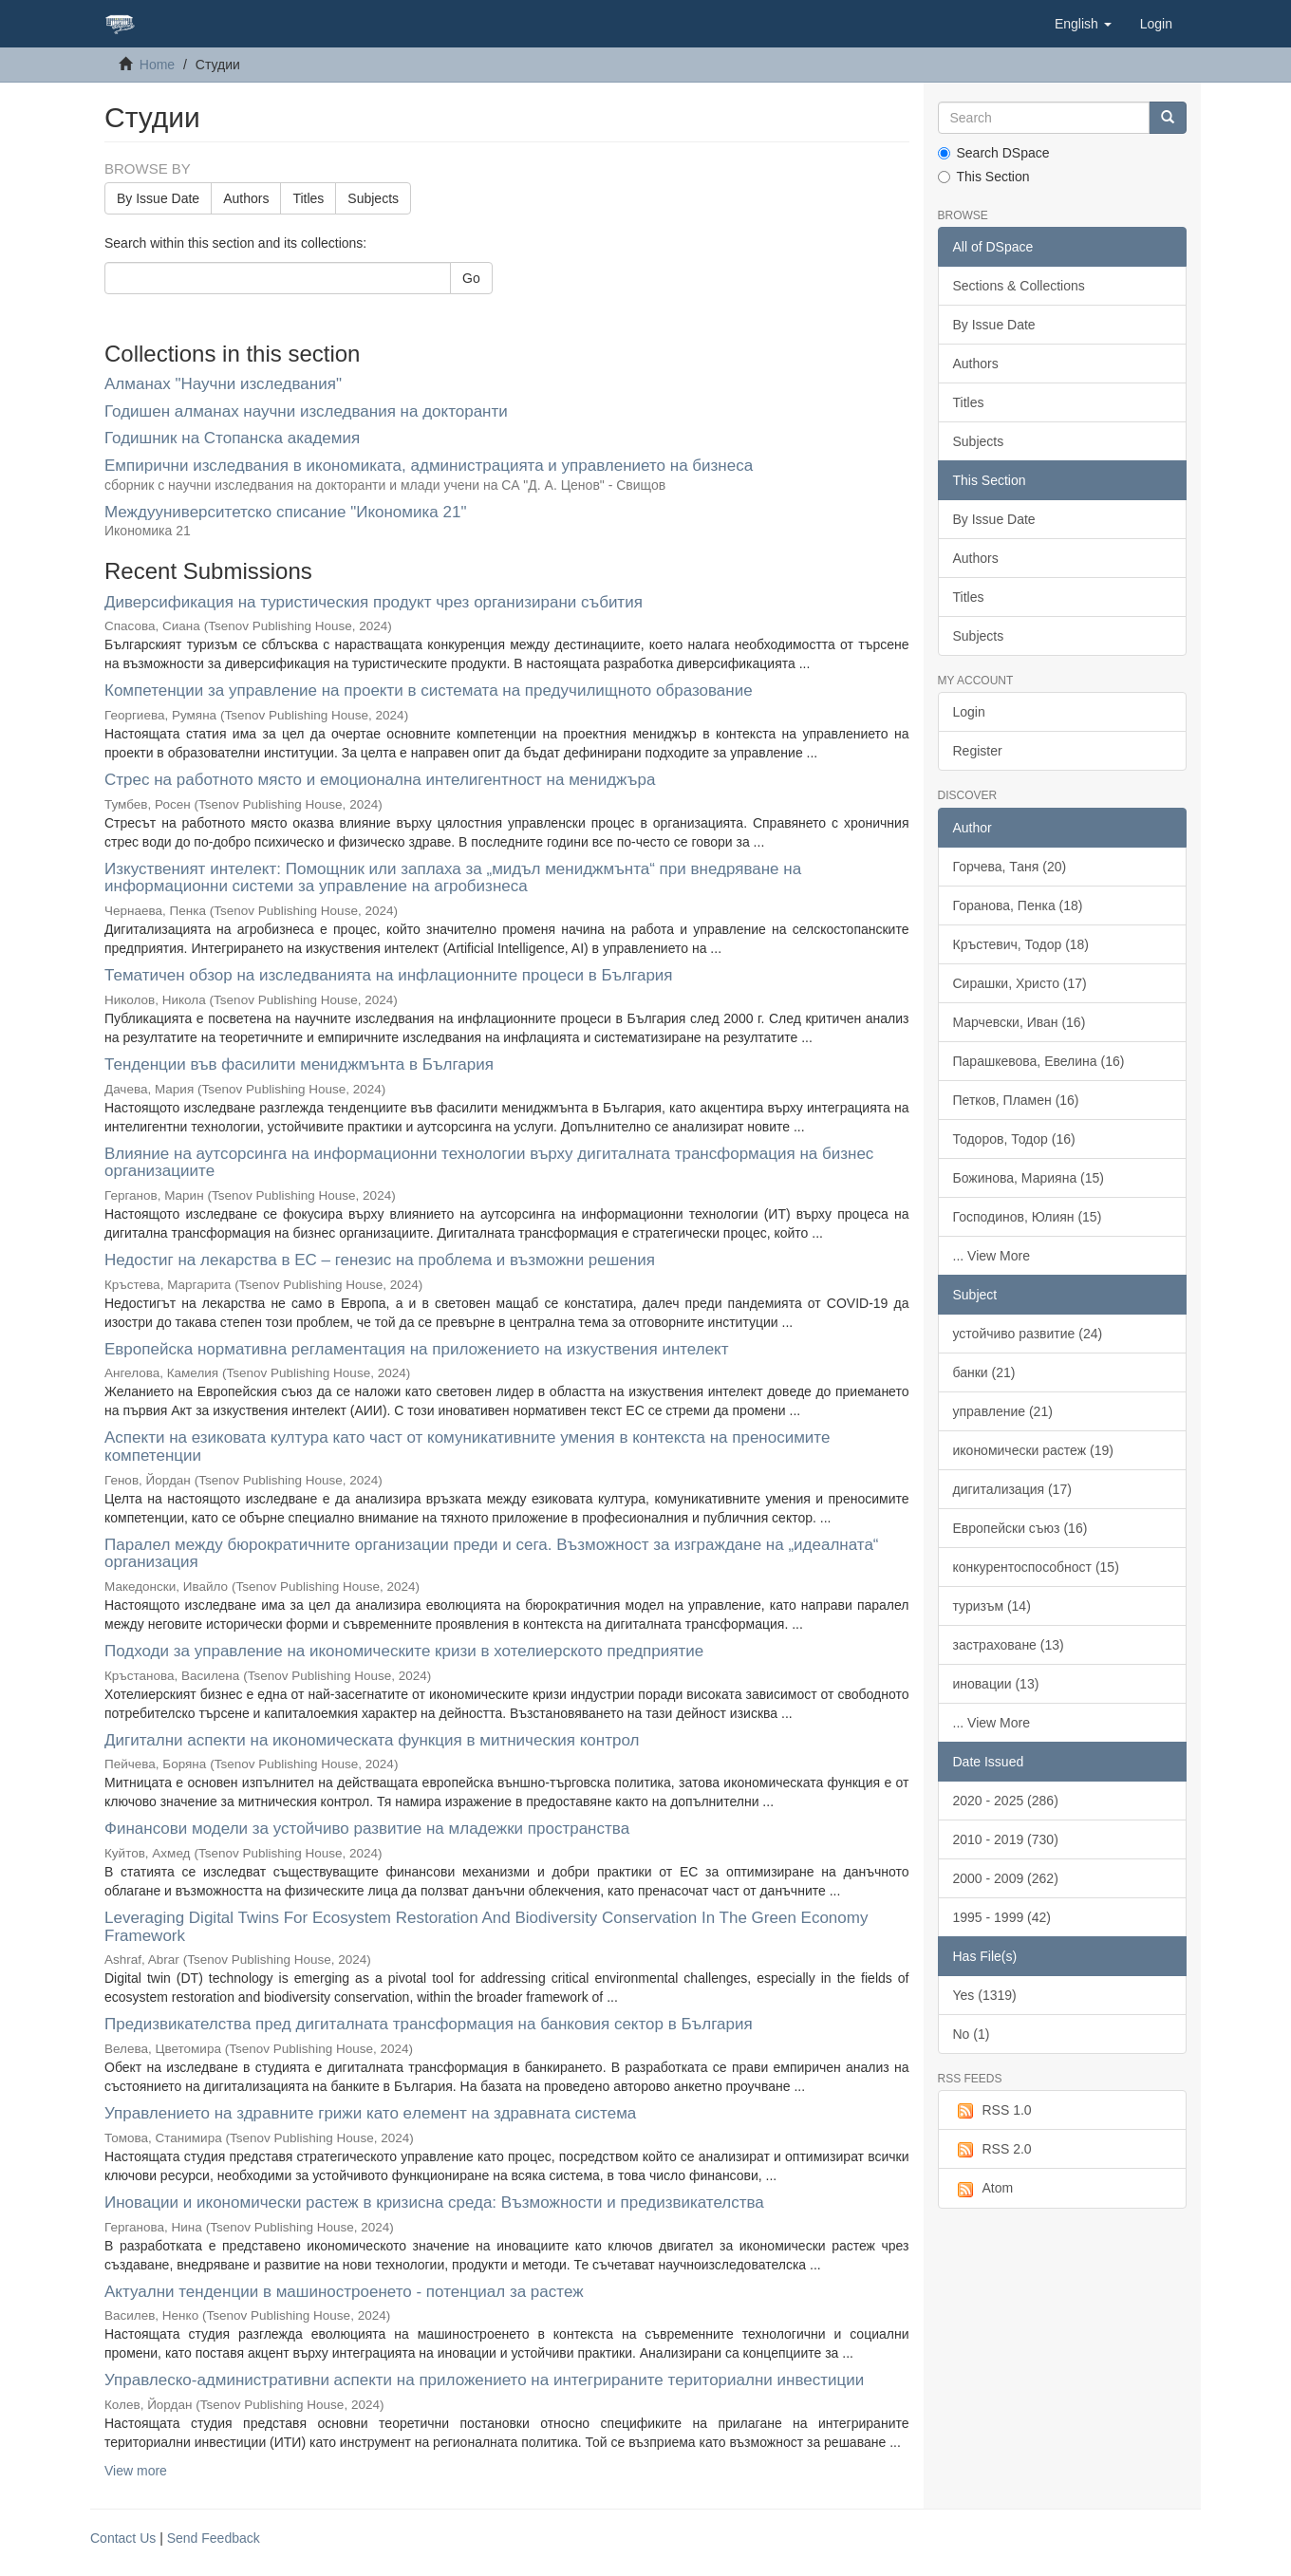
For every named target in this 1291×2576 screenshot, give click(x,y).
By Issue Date (158, 198)
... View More (991, 1255)
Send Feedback (213, 2538)
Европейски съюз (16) (1020, 1528)
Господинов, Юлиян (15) (1027, 1216)
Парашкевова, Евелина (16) (1039, 1061)
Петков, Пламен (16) (1016, 1100)
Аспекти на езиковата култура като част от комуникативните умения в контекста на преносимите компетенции (467, 1446)
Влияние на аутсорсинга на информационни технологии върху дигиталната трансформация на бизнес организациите (488, 1163)
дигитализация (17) (1012, 1489)
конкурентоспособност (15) (1036, 1567)
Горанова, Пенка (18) (1018, 905)
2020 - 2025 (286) (1005, 1800)
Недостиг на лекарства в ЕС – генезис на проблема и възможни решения (379, 1260)
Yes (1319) (985, 1995)
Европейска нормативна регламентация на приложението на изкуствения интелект (416, 1349)
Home (157, 64)
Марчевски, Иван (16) (1019, 1022)
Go (471, 278)
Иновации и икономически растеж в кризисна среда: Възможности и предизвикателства (434, 2202)
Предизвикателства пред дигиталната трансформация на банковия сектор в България (428, 2024)
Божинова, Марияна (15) (1028, 1177)
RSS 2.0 (992, 2149)
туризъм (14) (992, 1606)
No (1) (971, 2034)
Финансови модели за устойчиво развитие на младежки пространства (366, 1829)
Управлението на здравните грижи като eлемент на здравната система (370, 2113)
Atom (983, 2188)
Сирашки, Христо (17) (1020, 983)
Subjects (373, 198)
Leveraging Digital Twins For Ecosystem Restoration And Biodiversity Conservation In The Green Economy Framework (486, 1927)
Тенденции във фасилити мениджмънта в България (299, 1064)
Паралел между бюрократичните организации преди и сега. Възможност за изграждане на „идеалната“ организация (491, 1554)
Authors (246, 198)
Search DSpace (994, 152)
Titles (308, 198)
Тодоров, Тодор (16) (1014, 1139)
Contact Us (123, 2538)
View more (135, 2470)
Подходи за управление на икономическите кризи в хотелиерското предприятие (403, 1651)
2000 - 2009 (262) (1005, 1878)
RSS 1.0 (992, 2110)
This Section (984, 176)
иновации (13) (996, 1683)
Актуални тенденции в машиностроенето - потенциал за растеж (344, 2292)
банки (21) (984, 1372)
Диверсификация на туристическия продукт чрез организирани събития (373, 602)
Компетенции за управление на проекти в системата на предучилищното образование (428, 690)
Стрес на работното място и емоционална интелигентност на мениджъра (379, 780)
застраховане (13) (1008, 1644)
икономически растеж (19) (1033, 1450)
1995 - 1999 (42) (1002, 1917)
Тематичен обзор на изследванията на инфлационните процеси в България (388, 975)
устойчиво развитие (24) (1028, 1333)
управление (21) (1003, 1411)
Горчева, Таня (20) (1010, 866)
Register (977, 750)
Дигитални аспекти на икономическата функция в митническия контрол (371, 1740)
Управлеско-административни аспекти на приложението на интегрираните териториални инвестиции (484, 2380)
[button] (1083, 23)
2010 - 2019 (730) (1005, 1839)
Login (969, 711)
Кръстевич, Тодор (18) (1021, 944)
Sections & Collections (1019, 285)
